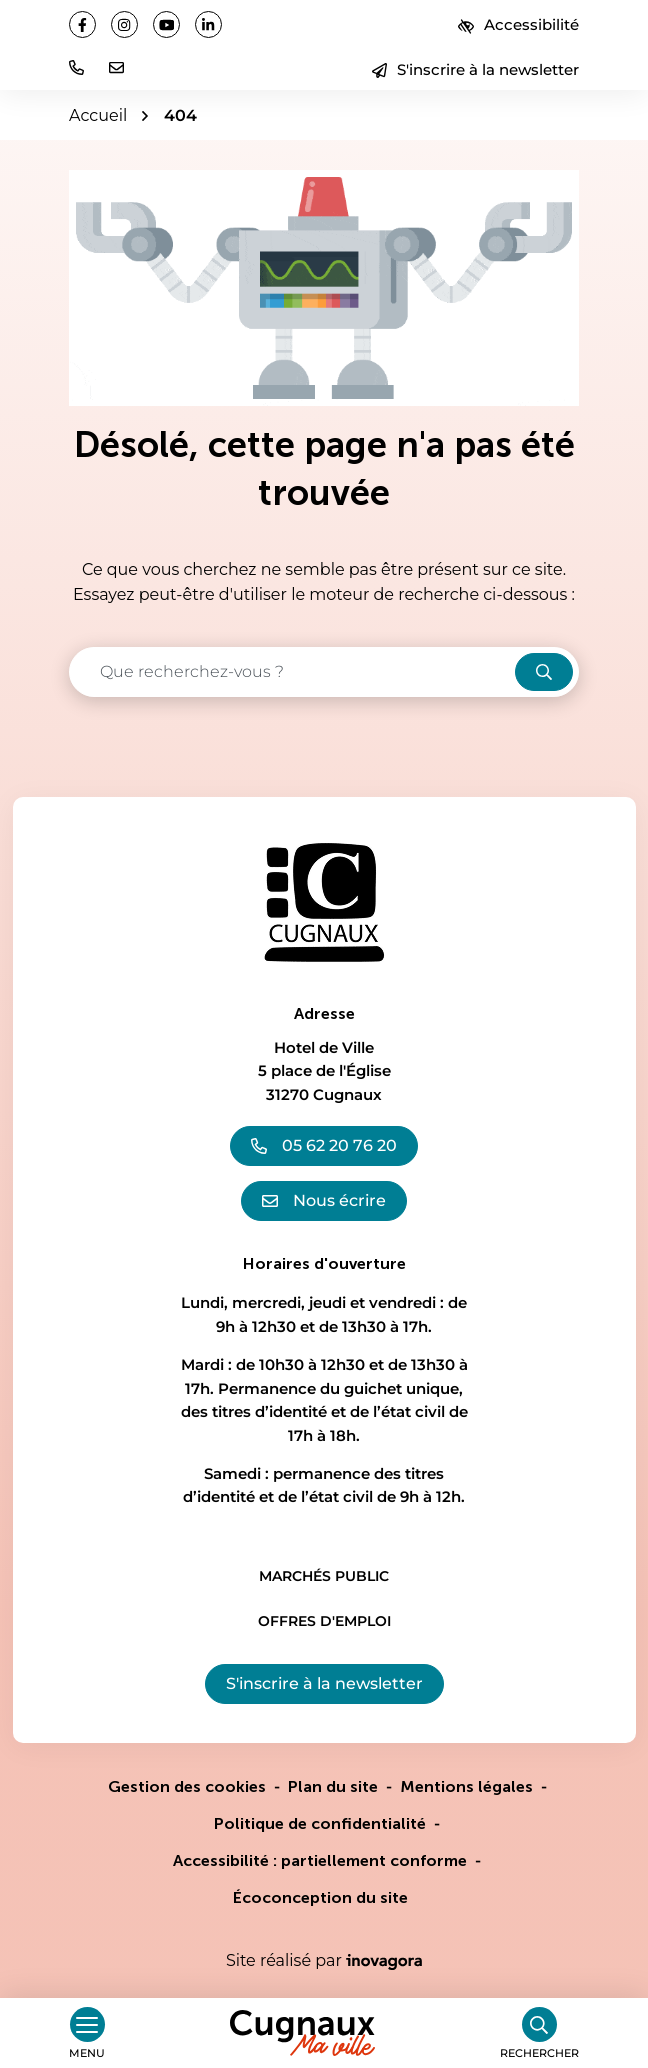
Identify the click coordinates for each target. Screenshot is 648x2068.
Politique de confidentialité (320, 1823)
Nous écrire (324, 1200)
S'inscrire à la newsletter (475, 69)
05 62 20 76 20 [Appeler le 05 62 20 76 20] (324, 1145)
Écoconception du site (320, 1897)
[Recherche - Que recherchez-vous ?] (293, 672)
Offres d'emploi (324, 1621)
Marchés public (324, 1576)
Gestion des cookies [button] (187, 1786)
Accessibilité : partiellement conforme (320, 1860)
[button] (76, 67)
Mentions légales (466, 1786)
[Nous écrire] (116, 67)
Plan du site (333, 1786)
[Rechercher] (539, 2033)
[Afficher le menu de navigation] (87, 2033)
